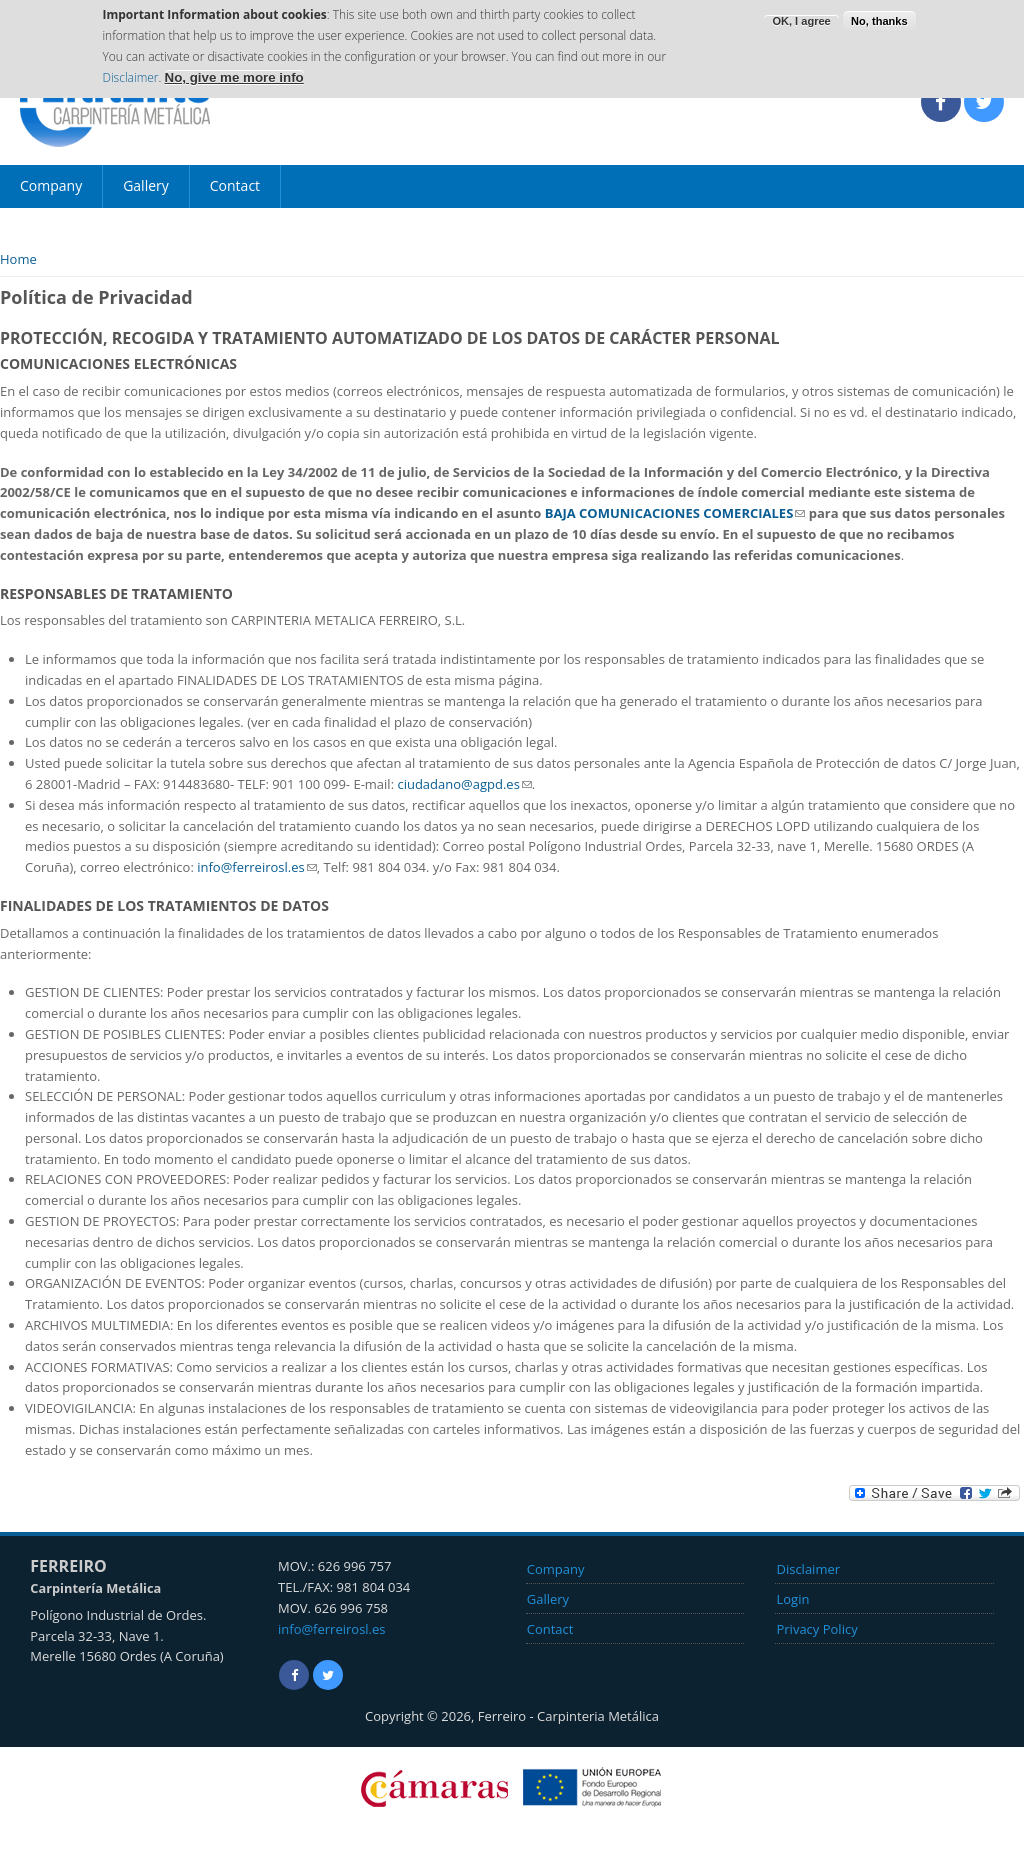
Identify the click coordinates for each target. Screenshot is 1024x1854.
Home (18, 259)
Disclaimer (130, 70)
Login (792, 1599)
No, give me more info (234, 70)
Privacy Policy (816, 1629)
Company (51, 185)
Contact (235, 185)
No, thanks (879, 14)
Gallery (146, 185)
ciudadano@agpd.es (464, 784)
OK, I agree (801, 14)
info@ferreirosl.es (257, 867)
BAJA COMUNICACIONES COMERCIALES (675, 513)
